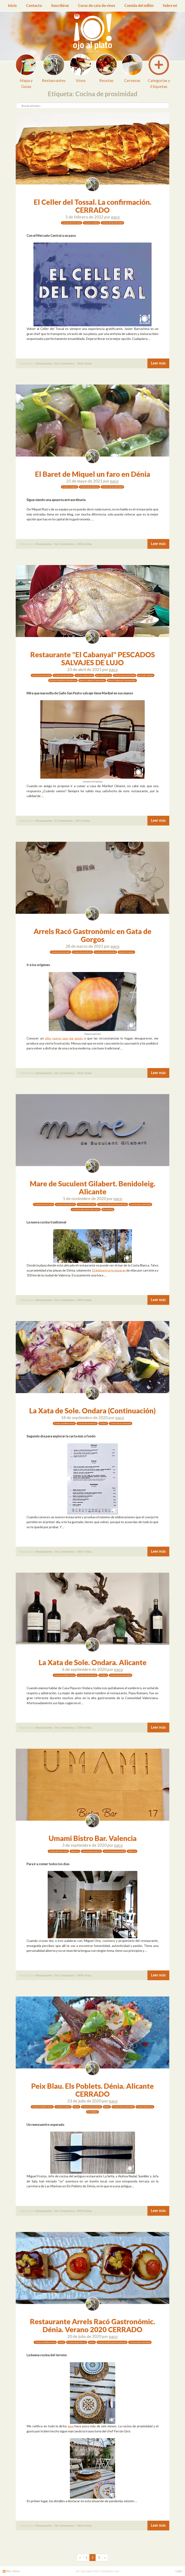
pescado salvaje (145, 675)
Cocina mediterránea (64, 1423)
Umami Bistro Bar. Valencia (93, 1838)
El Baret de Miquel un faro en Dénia (92, 474)
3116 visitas (84, 1073)
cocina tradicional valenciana (86, 1209)
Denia (76, 2106)
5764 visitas (84, 1727)
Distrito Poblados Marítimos (63, 680)
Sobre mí (170, 5)
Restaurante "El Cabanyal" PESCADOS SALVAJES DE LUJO (92, 658)
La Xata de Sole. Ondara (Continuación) (92, 1410)
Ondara (103, 1423)
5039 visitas (84, 2210)
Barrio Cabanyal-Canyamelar (122, 680)
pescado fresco (103, 675)
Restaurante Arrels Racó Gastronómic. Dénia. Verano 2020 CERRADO (92, 2325)
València (132, 1851)
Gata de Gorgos (126, 952)
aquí (71, 2426)
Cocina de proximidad (112, 222)
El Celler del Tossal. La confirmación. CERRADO (92, 206)
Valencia (75, 1851)
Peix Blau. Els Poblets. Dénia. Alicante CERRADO (92, 2090)
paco (115, 217)
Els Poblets (92, 2111)
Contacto (34, 5)
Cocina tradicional (86, 1204)
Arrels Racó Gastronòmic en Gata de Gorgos (92, 935)
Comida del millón (139, 5)
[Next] (105, 2557)
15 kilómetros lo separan (109, 1270)
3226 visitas (84, 363)
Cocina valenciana (84, 675)
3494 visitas (84, 1975)
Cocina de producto (89, 486)
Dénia (107, 2106)
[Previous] (80, 2557)
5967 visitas (84, 1551)
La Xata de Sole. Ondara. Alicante (93, 1662)
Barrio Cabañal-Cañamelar (92, 680)
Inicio (12, 5)
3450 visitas (84, 2525)
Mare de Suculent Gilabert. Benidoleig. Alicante (92, 1187)
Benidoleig (108, 1209)
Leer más (158, 363)
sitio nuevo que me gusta (64, 1038)
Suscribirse (60, 5)
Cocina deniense (145, 2106)
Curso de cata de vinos (96, 5)
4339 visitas (84, 1300)
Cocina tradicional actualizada (112, 1204)
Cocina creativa (91, 222)
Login (178, 2571)
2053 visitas (84, 544)
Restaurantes (44, 363)
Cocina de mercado (71, 222)
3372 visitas (82, 820)
